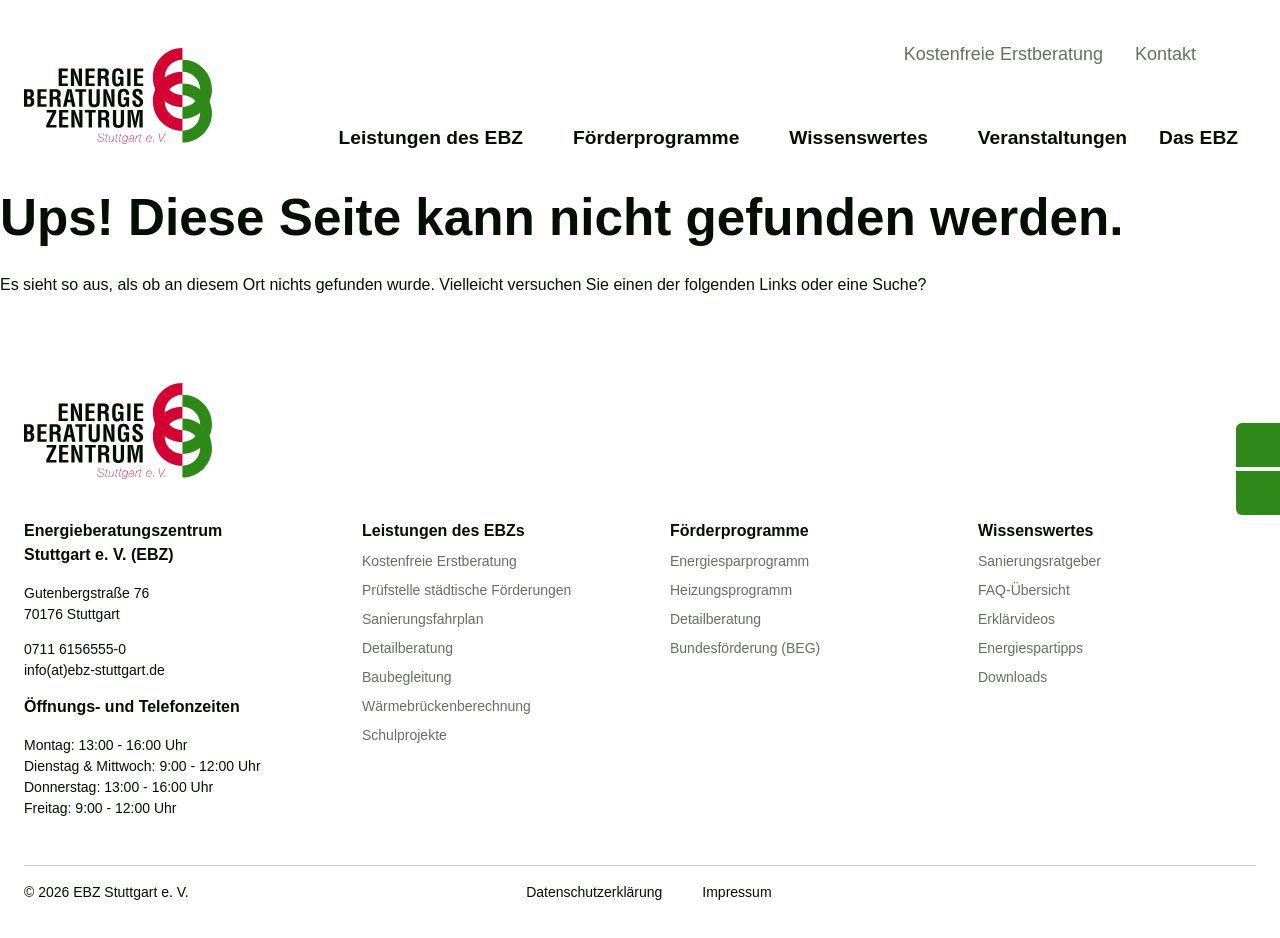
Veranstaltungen (1052, 137)
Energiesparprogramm (739, 561)
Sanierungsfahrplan (422, 619)
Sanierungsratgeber (1039, 561)
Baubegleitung (407, 677)
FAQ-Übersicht (1024, 590)
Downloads (1012, 677)
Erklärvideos (1016, 619)
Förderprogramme (665, 137)
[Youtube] (1121, 894)
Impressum (736, 892)
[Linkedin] (1203, 894)
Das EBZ (1207, 137)
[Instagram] (1244, 894)
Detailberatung (407, 648)
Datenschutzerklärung (594, 892)
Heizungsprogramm (731, 590)
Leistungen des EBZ (440, 137)
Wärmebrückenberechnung (446, 706)
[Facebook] (1162, 894)
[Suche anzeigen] (1240, 57)
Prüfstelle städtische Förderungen (466, 590)
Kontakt (1165, 54)
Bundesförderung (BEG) (745, 648)
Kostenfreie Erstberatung (1003, 54)
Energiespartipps (1030, 648)
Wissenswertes (867, 137)
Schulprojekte (404, 735)
